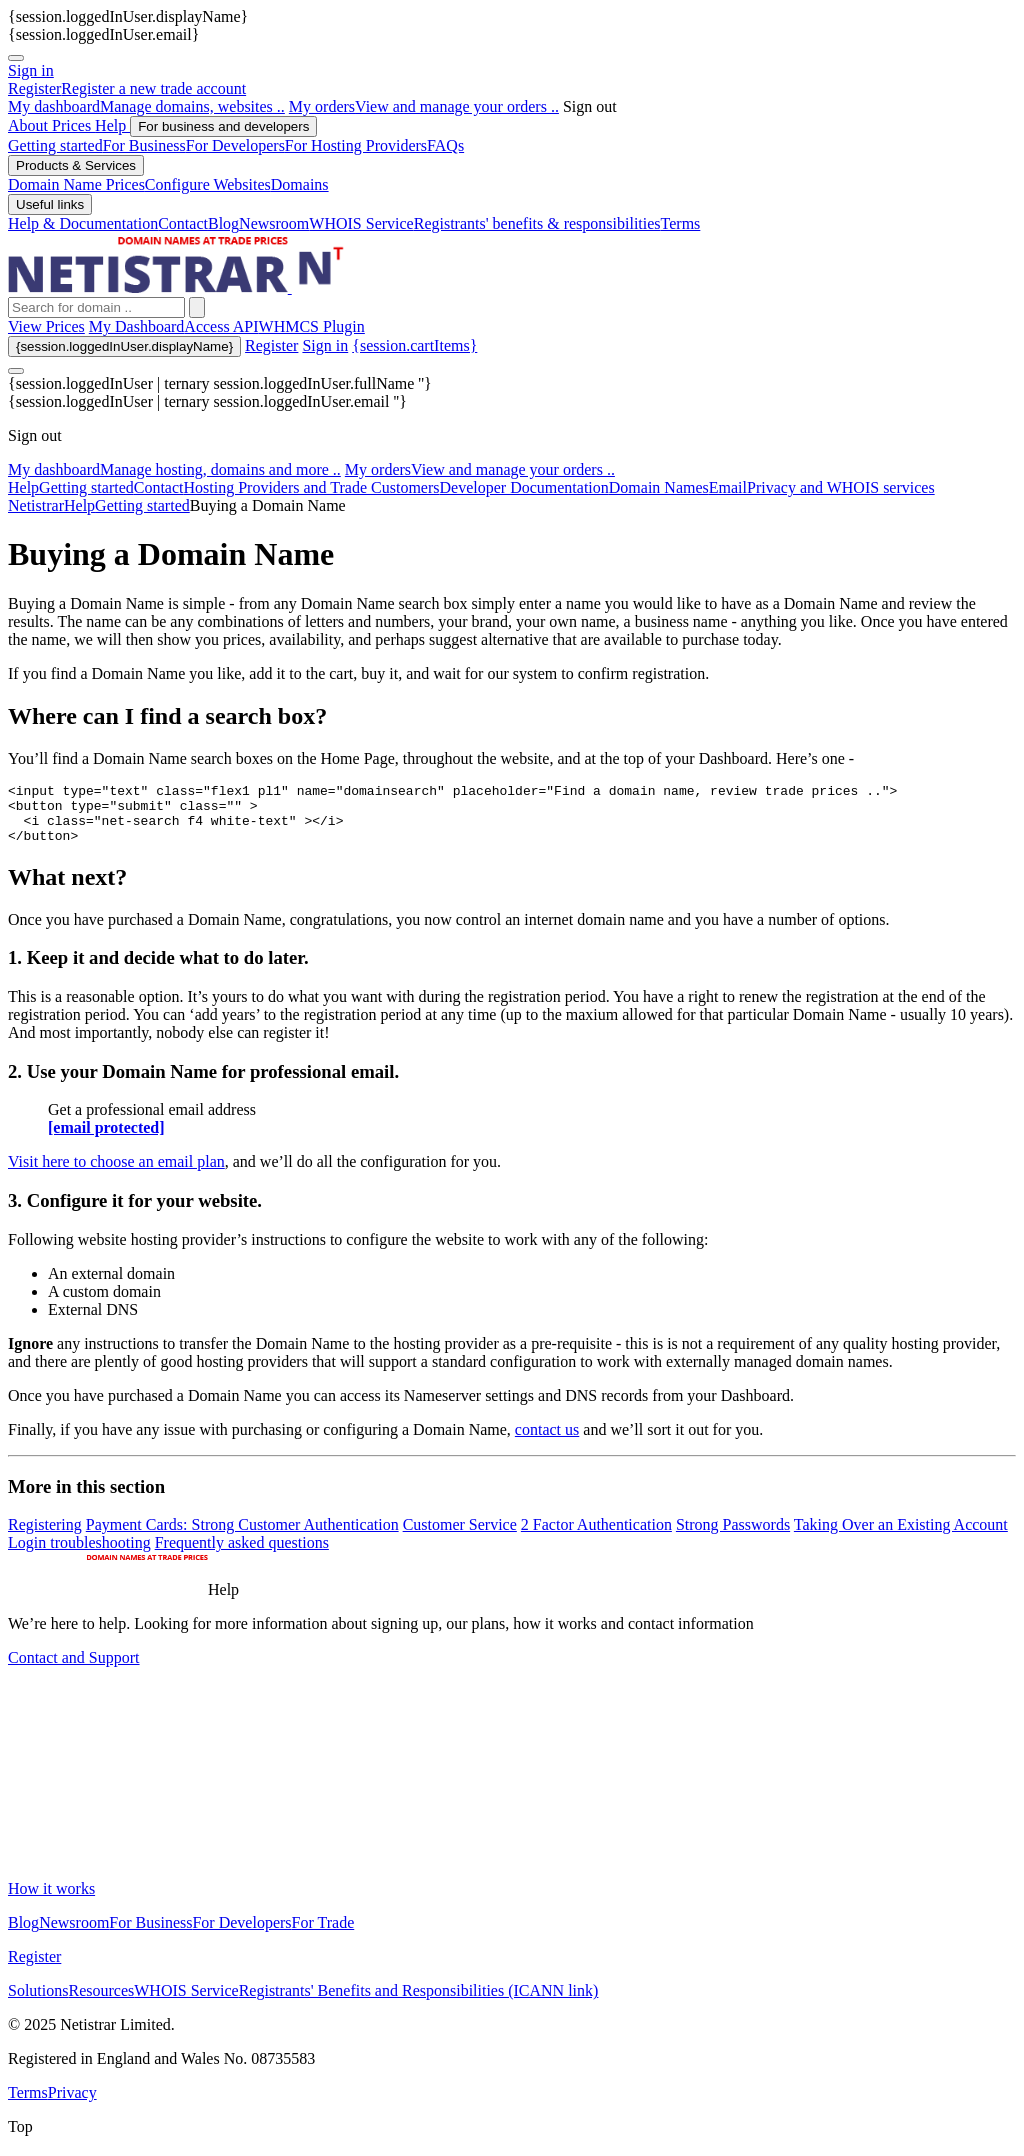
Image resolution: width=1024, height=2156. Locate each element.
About (30, 125)
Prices (73, 125)
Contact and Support (74, 1669)
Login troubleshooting (79, 1554)
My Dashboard (137, 326)
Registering (45, 1536)
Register (271, 345)
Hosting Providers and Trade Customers (312, 487)
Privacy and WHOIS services (841, 487)
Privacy (72, 2104)
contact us (547, 1441)
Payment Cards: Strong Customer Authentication (242, 1536)
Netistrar (36, 505)
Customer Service (460, 1536)
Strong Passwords (733, 1536)
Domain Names (659, 487)
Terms (28, 2104)
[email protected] (106, 1139)
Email (728, 487)
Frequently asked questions (242, 1554)
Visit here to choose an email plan (116, 1173)
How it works (51, 1900)
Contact (159, 487)
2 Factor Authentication (596, 1536)
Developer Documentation (524, 487)
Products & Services (76, 165)
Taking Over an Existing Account (901, 1536)
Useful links (50, 204)
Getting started (86, 487)
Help (112, 125)
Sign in (31, 70)
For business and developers (223, 126)
